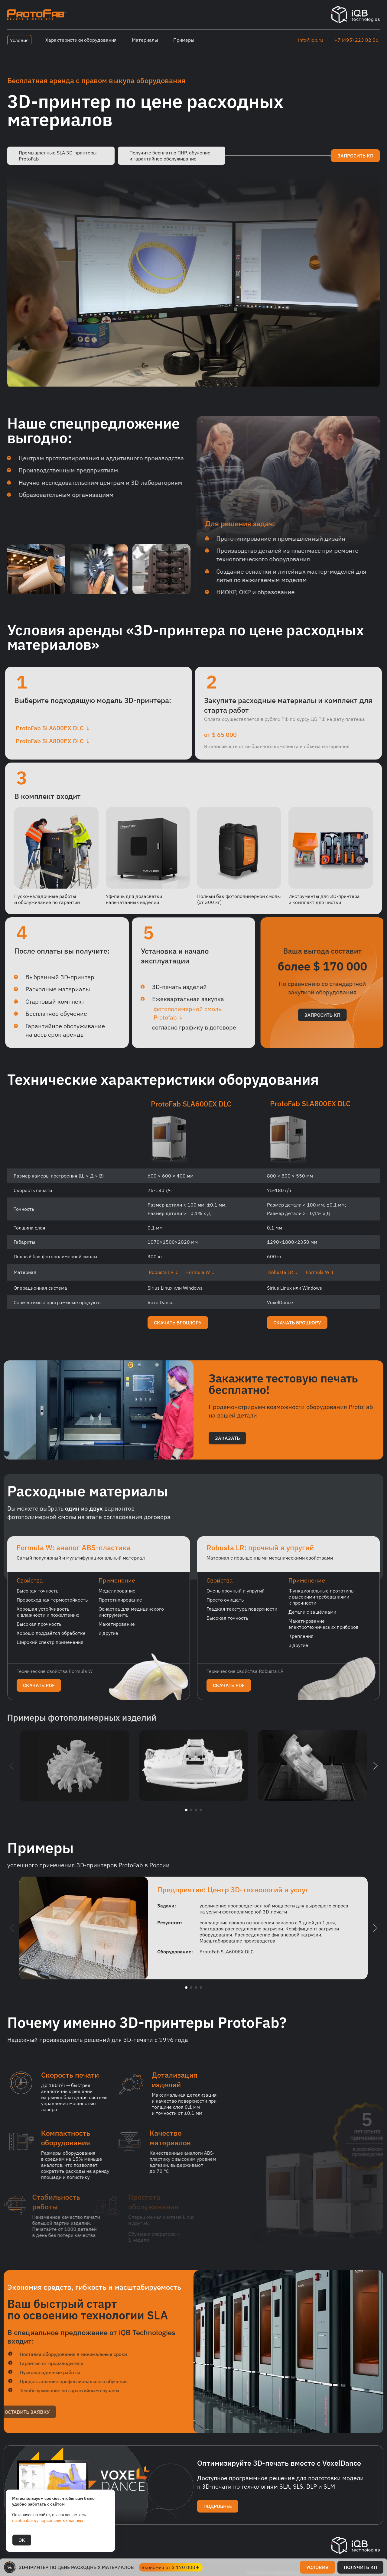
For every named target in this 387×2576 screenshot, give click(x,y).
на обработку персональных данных (47, 2520)
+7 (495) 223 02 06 (356, 40)
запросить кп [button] (355, 156)
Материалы (145, 40)
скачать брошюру (178, 1329)
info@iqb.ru (310, 40)
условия (317, 2567)
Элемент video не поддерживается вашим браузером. (193, 282)
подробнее (217, 2512)
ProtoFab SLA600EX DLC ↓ (47, 728)
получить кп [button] (360, 2567)
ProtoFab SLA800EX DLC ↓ (47, 741)
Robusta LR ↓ (164, 1278)
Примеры (183, 40)
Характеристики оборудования (81, 40)
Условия (19, 40)
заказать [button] (227, 1444)
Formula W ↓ (200, 1278)
